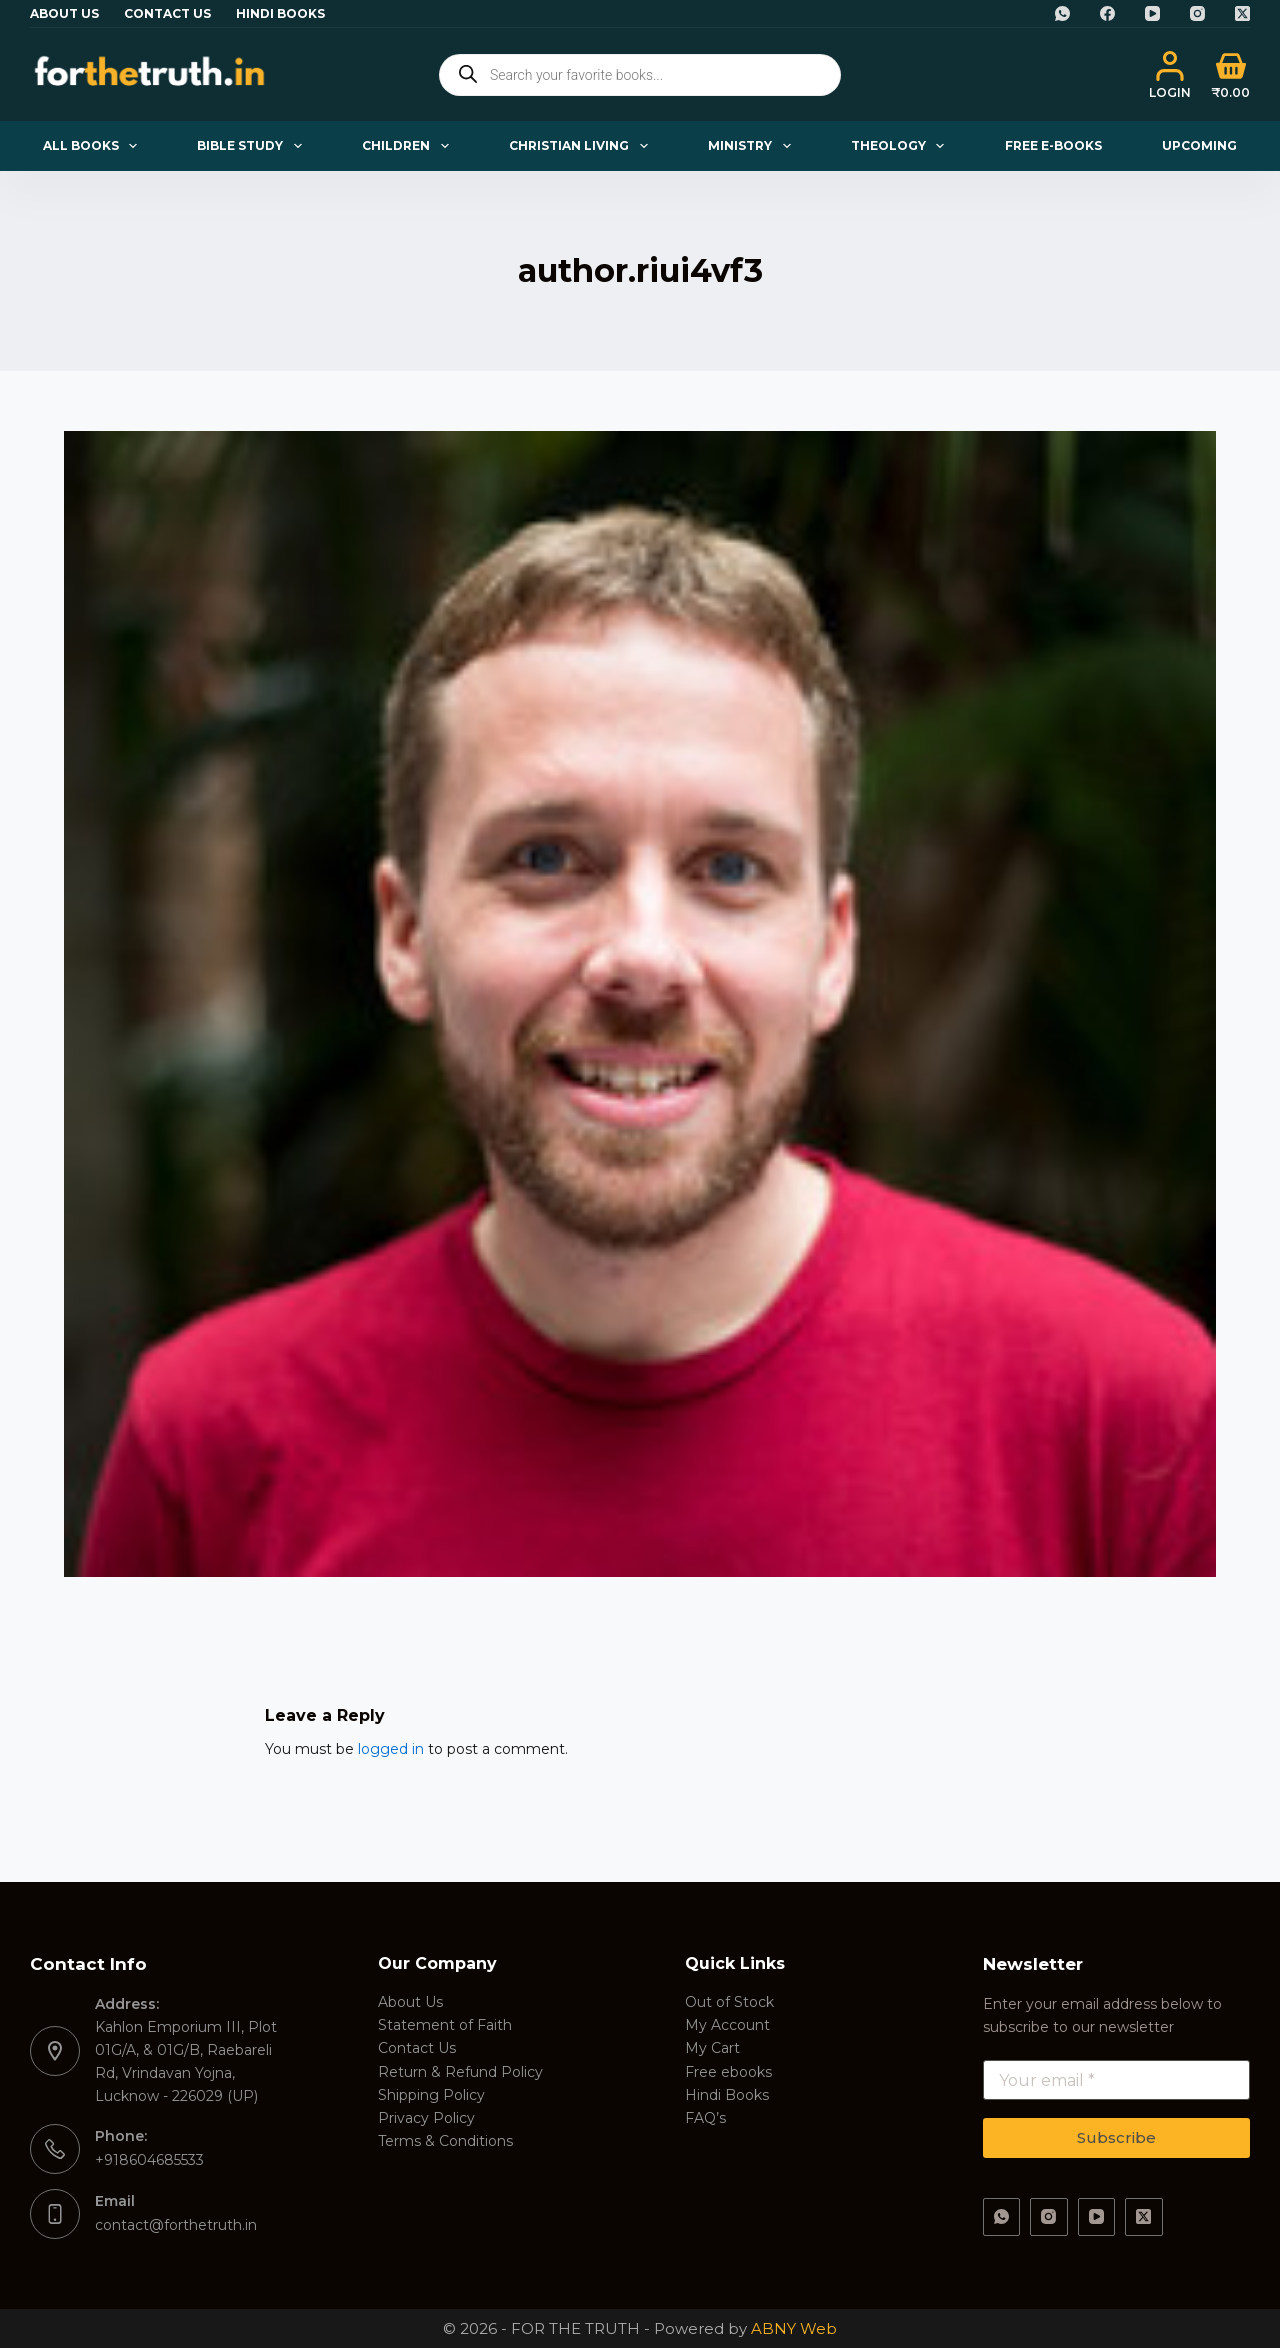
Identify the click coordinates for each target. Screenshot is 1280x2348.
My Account (727, 2025)
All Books (94, 146)
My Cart (712, 2048)
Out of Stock (729, 2002)
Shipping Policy (431, 2095)
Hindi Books (280, 13)
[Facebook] (1107, 13)
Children (409, 146)
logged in (391, 1749)
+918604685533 (149, 2160)
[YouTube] (1152, 13)
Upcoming (1199, 145)
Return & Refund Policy (460, 2072)
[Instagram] (1197, 13)
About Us (64, 13)
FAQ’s (705, 2118)
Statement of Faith (445, 2025)
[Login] (1170, 75)
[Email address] (1117, 2080)
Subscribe (1116, 2137)
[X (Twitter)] (1242, 13)
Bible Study (253, 146)
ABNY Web (794, 2328)
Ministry (753, 146)
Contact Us (167, 13)
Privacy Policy (426, 2118)
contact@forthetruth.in (176, 2225)
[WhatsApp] (1062, 13)
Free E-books (1053, 145)
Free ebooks (728, 2072)
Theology (901, 146)
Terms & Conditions (445, 2141)
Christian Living (582, 146)
